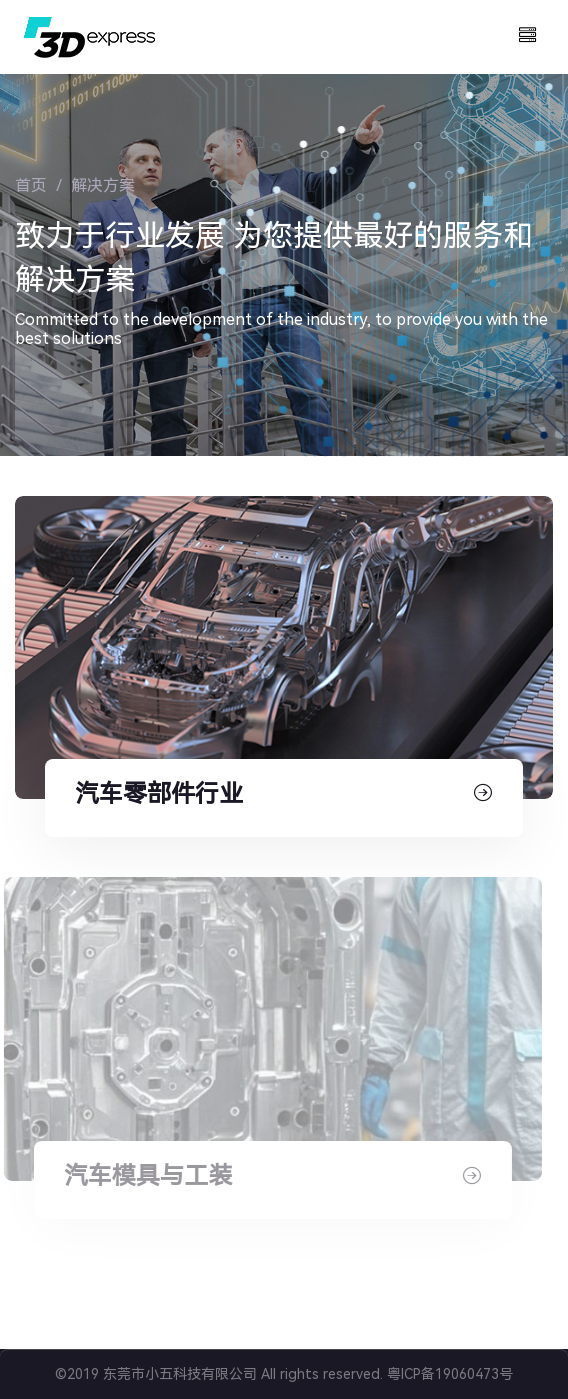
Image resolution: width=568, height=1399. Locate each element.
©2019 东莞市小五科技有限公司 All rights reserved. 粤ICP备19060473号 (284, 1374)
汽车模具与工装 (143, 1176)
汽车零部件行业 (159, 794)
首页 (31, 185)
